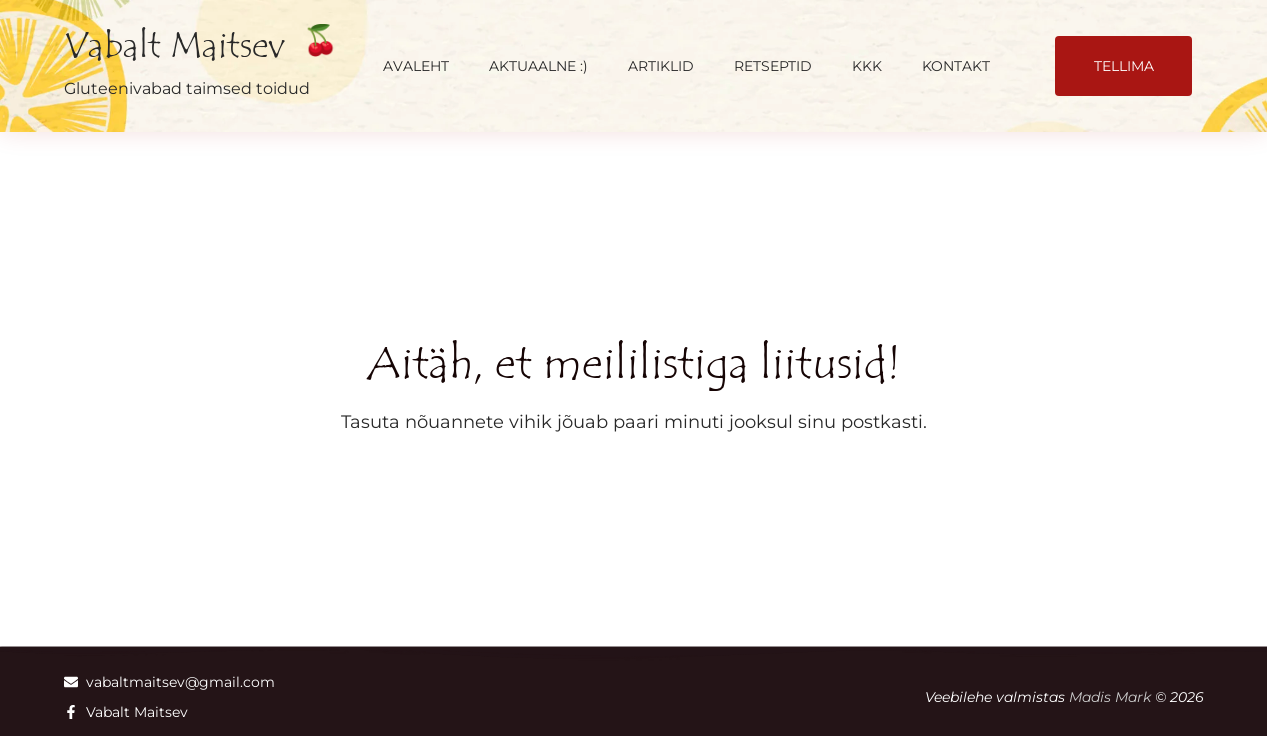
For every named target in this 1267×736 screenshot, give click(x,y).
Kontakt (956, 66)
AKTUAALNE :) (538, 66)
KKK (867, 66)
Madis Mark (1110, 697)
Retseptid (773, 66)
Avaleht (416, 66)
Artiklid (661, 66)
